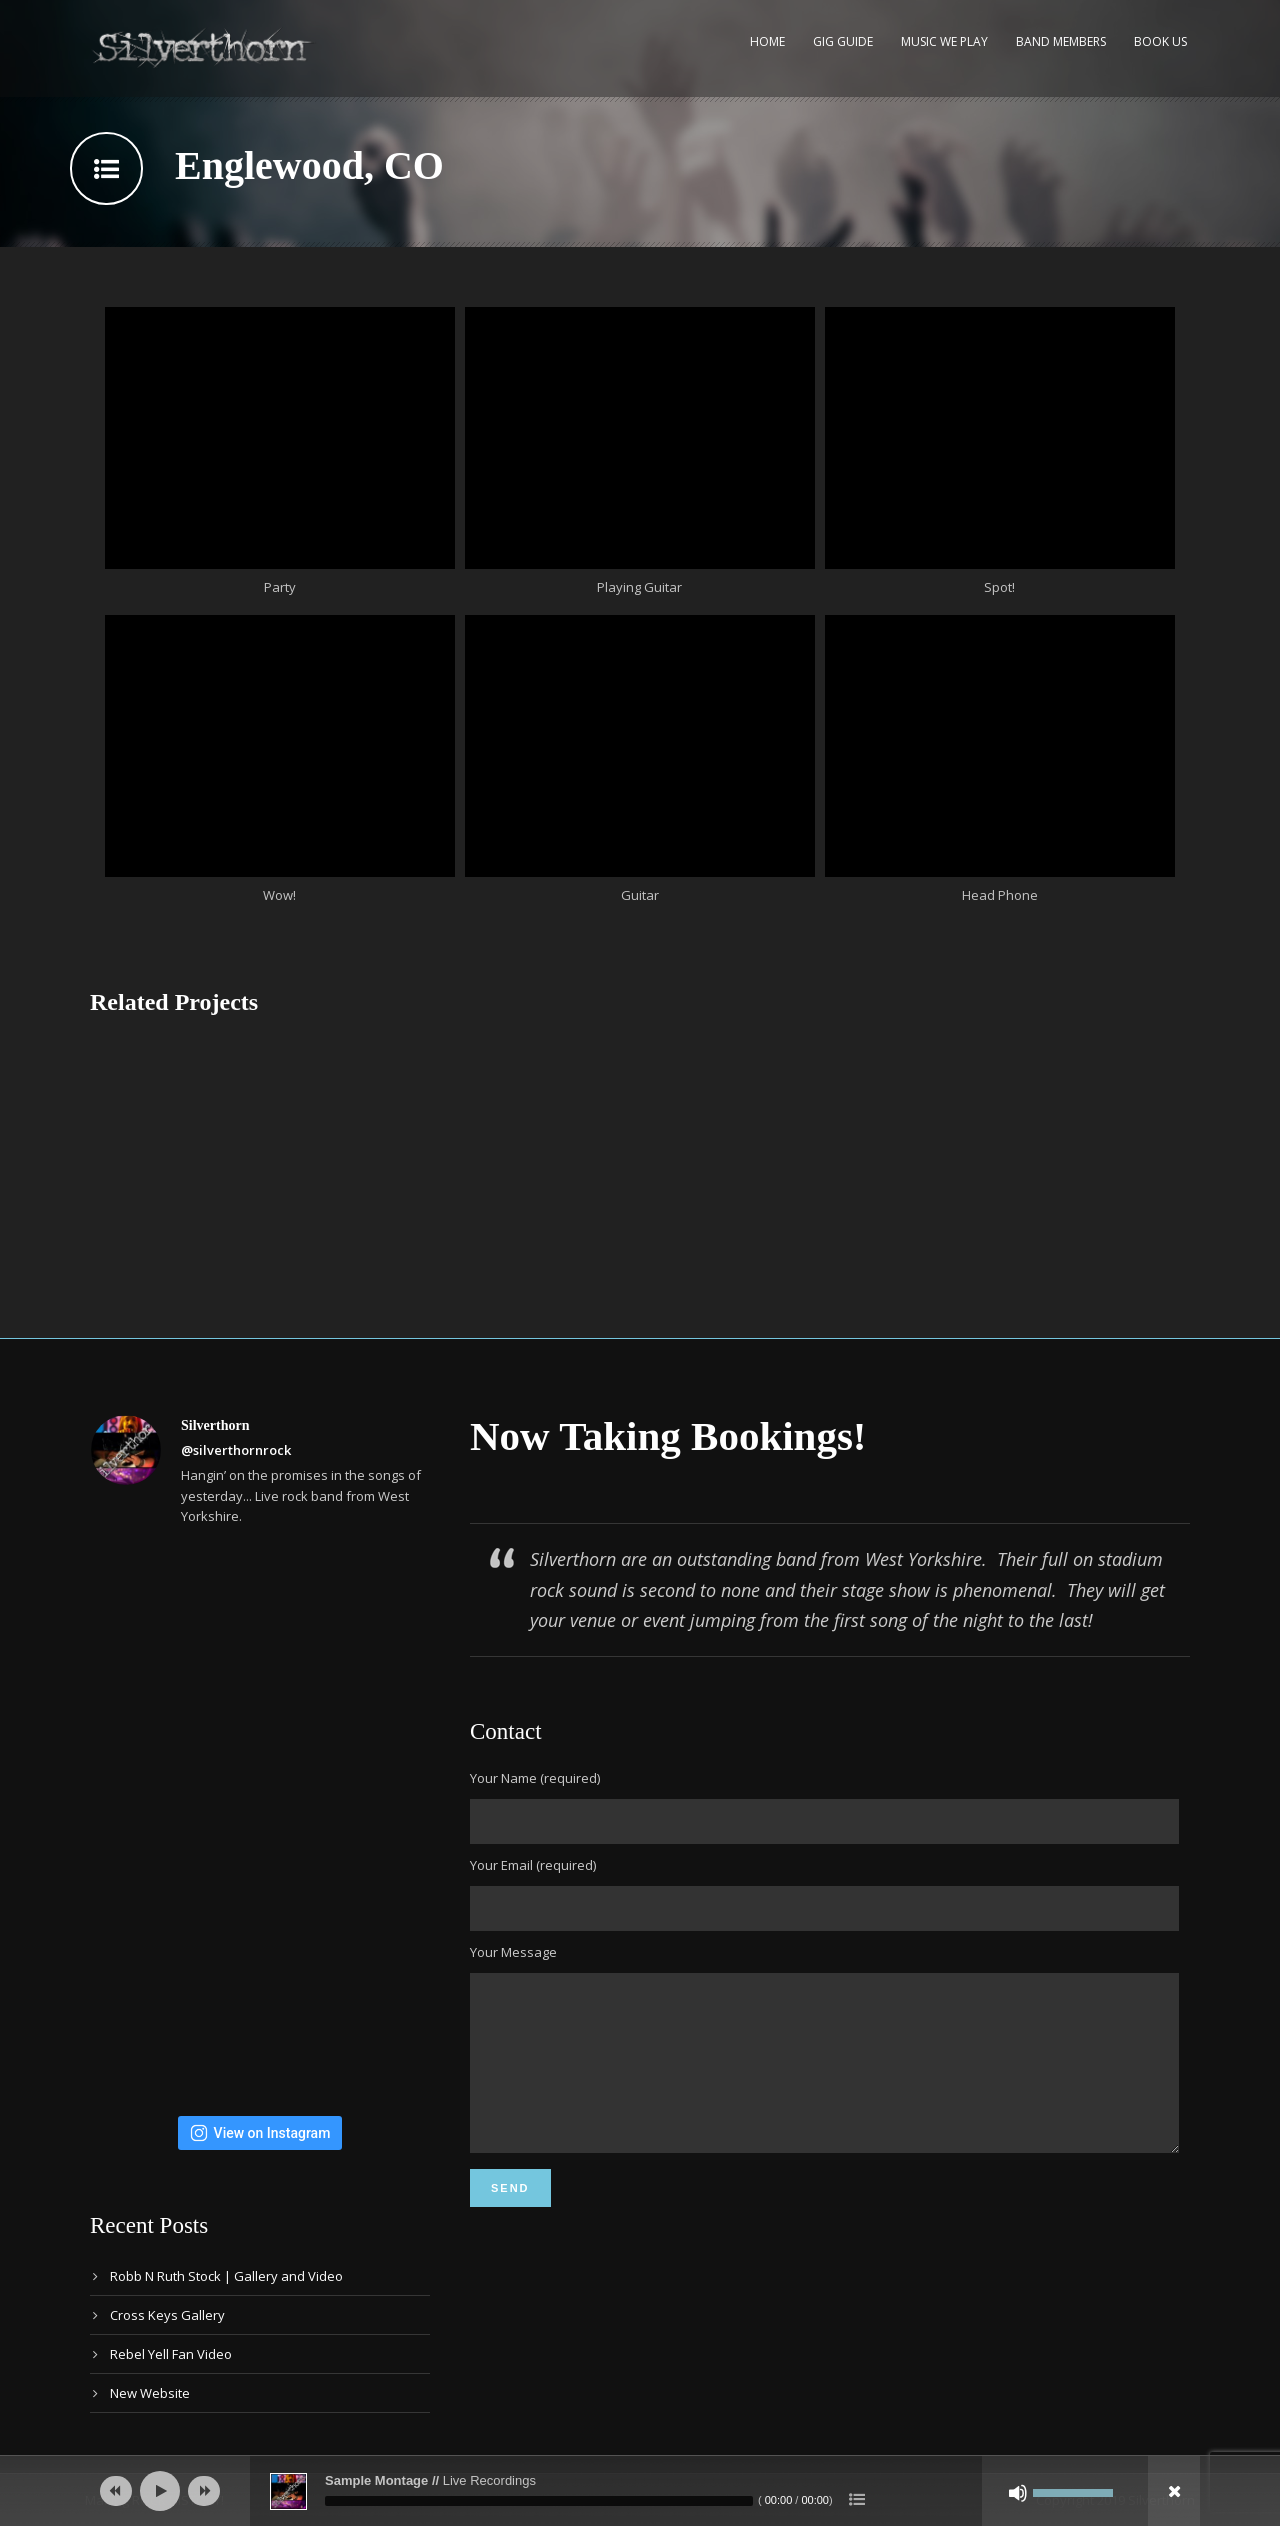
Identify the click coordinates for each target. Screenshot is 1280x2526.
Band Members (1061, 41)
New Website (150, 2393)
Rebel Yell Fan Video (171, 2354)
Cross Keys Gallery (167, 2315)
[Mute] (1018, 2493)
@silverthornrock (236, 1450)
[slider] (539, 2501)
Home (767, 41)
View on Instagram (260, 2133)
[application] (640, 2491)
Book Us (1160, 41)
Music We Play (944, 41)
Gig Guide (843, 41)
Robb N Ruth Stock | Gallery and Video (226, 2276)
